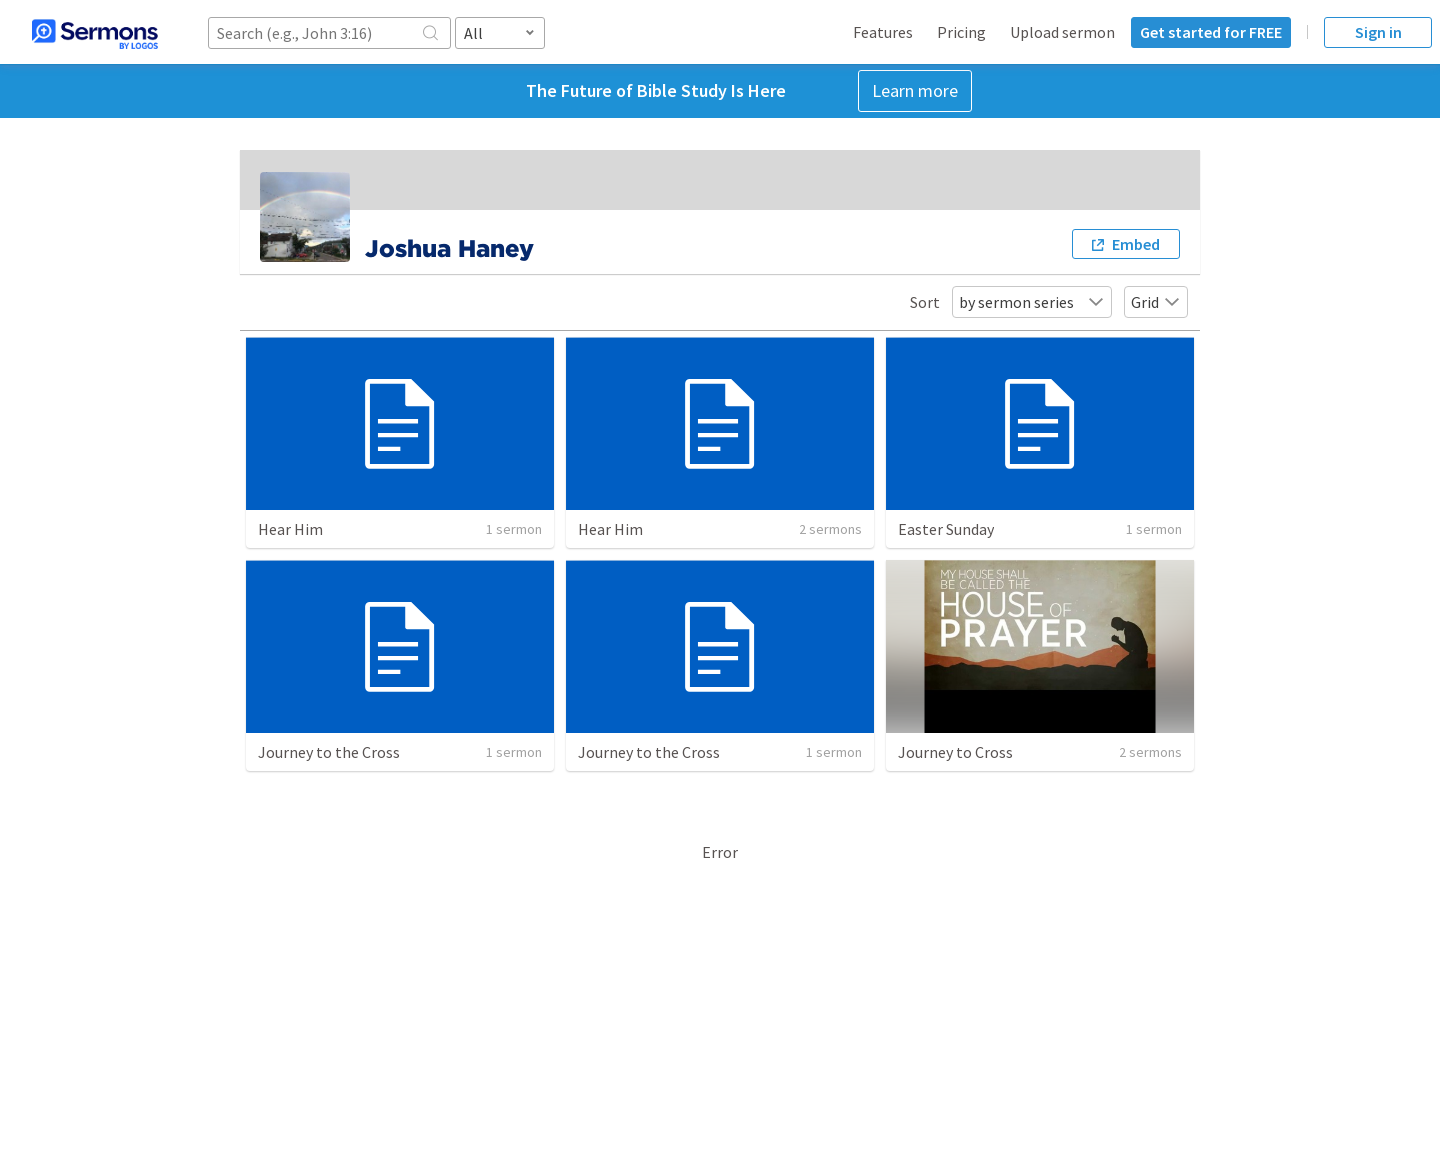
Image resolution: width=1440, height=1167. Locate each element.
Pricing (961, 32)
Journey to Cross (955, 752)
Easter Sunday (946, 529)
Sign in (1378, 32)
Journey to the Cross (329, 752)
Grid (1156, 302)
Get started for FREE (1211, 32)
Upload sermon (1062, 32)
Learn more (915, 90)
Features (883, 32)
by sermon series (1032, 302)
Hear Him (290, 529)
